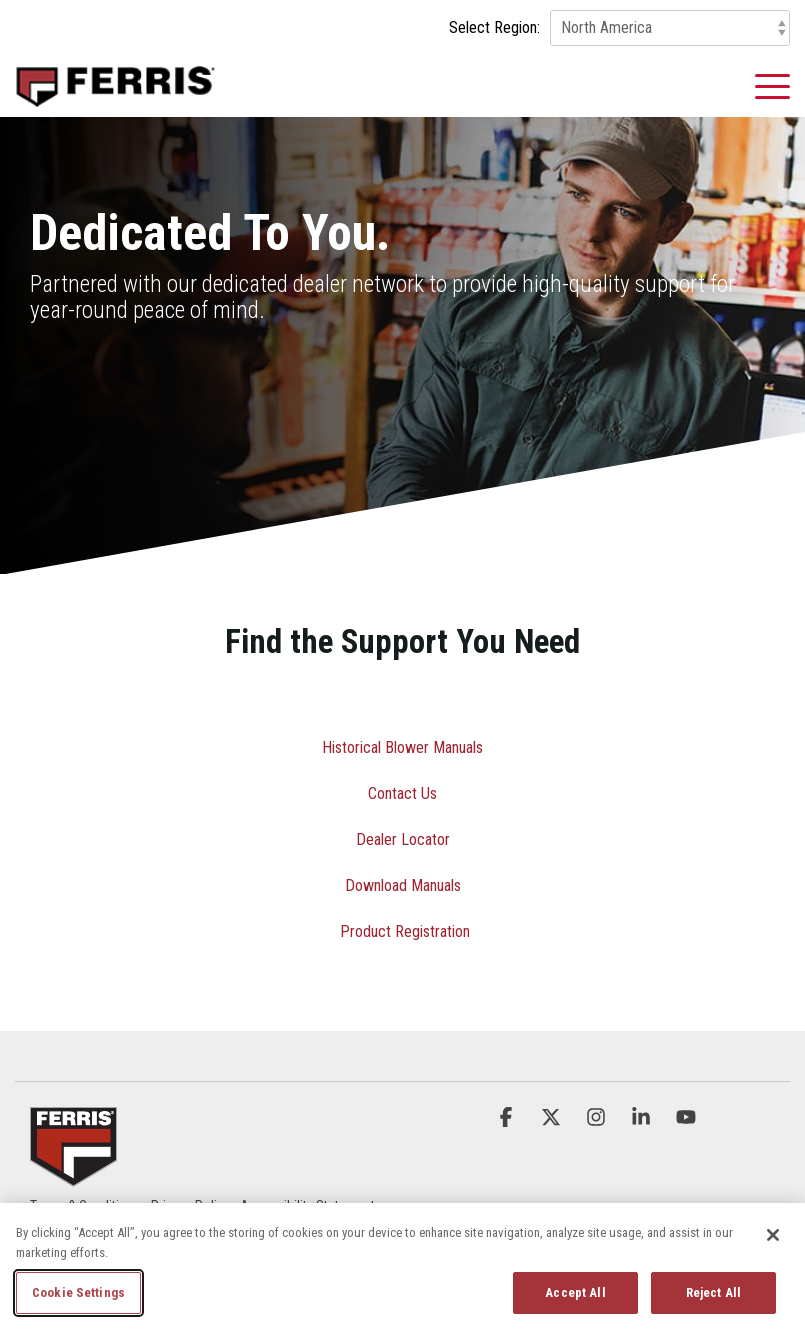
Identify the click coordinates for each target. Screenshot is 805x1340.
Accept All (575, 1292)
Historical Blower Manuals (402, 747)
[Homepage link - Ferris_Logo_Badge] (73, 1174)
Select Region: (494, 28)
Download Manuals (403, 885)
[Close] (773, 1235)
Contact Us (402, 793)
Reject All (713, 1292)
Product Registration (405, 931)
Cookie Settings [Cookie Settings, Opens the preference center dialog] (78, 1292)
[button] (772, 85)
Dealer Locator (403, 839)
